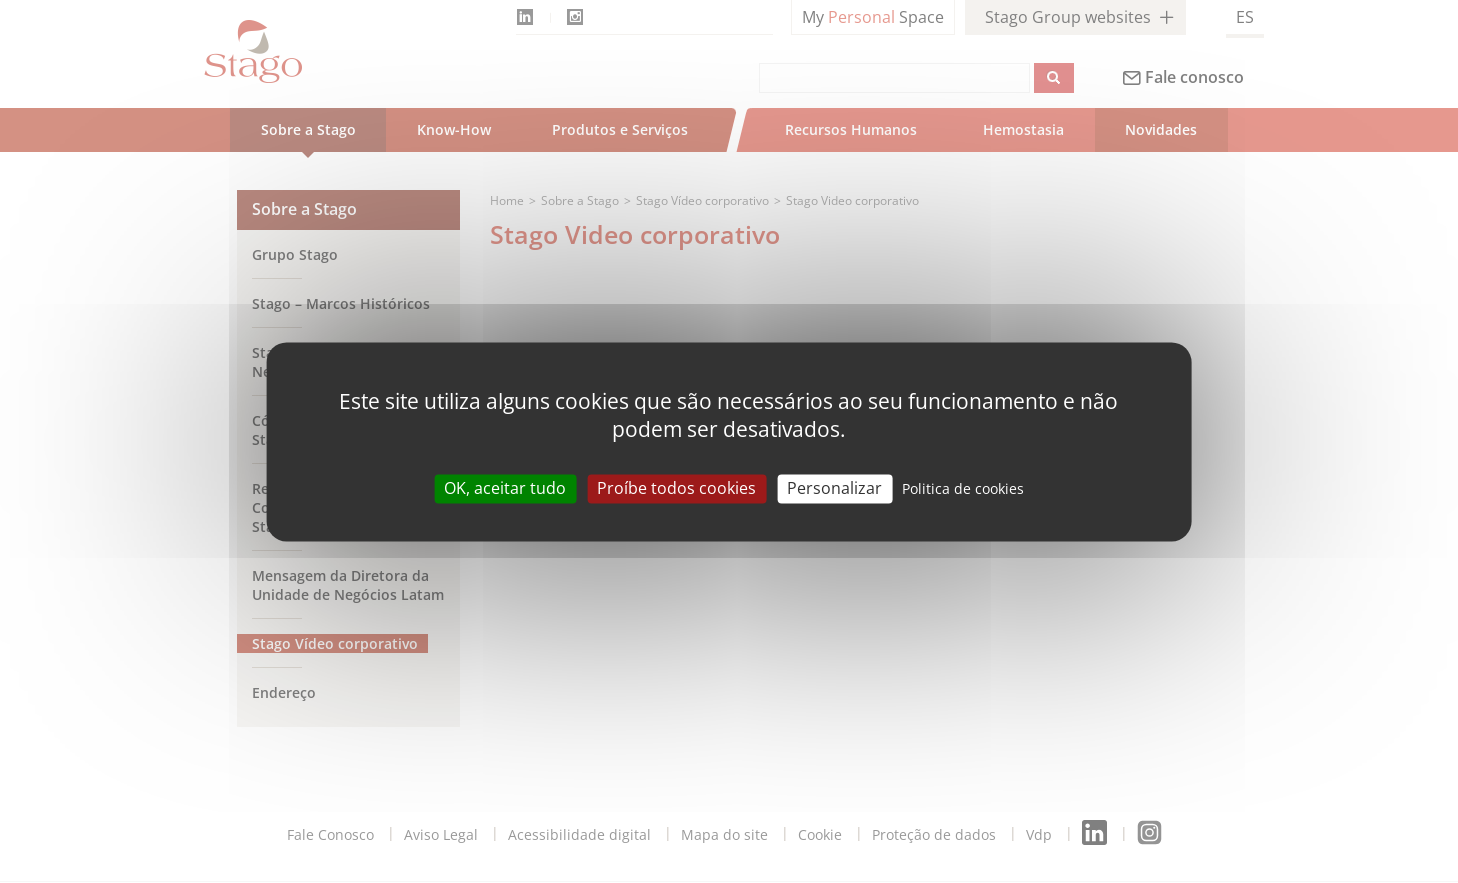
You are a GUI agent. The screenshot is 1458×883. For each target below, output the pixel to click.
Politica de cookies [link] (963, 488)
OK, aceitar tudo (505, 488)
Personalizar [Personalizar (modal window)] (834, 488)
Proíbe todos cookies (676, 488)
